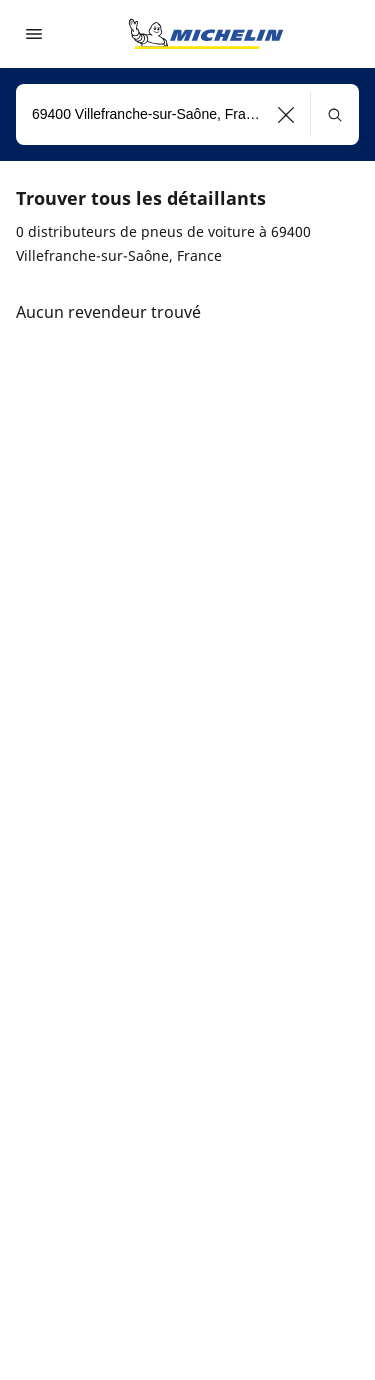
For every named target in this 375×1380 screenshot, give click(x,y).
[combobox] (187, 114)
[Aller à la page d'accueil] (206, 34)
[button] (286, 114)
